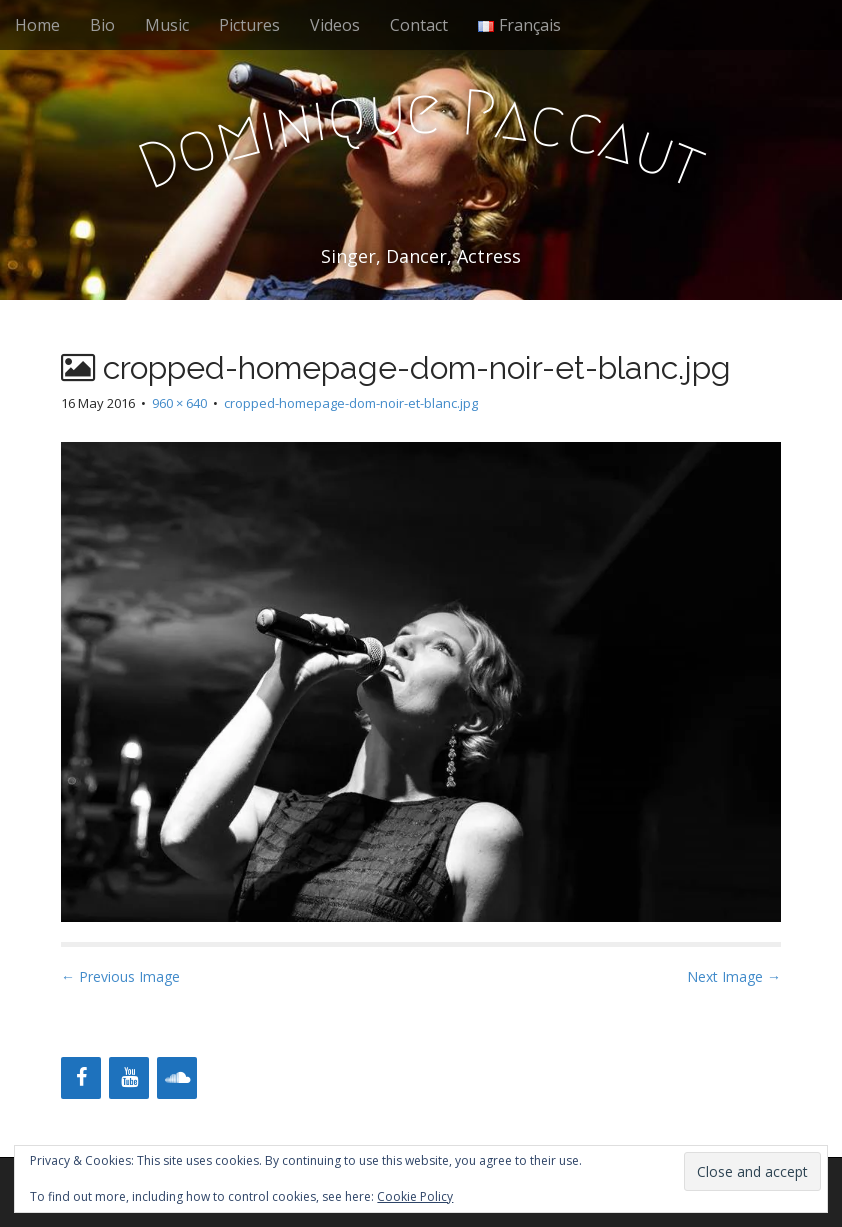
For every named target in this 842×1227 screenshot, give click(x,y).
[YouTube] (129, 1078)
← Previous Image (120, 976)
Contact (419, 25)
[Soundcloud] (177, 1078)
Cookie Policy (415, 1196)
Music (167, 25)
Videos (335, 25)
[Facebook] (81, 1078)
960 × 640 (179, 403)
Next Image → (734, 976)
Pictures (249, 25)
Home (37, 25)
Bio (102, 25)
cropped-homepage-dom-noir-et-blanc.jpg (351, 403)
